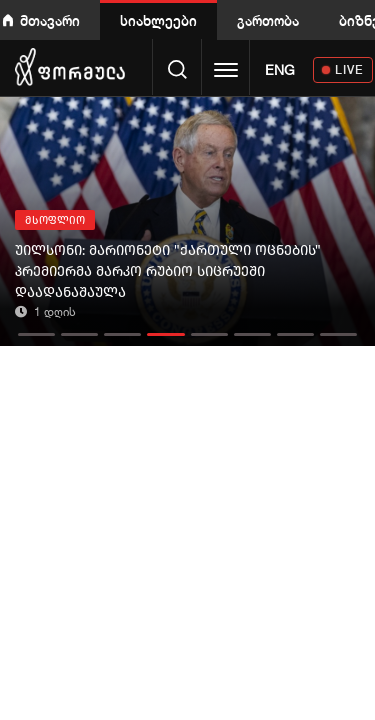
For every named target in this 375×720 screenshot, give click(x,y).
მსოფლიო (55, 220)
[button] (36, 329)
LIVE (349, 69)
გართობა (268, 20)
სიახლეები (158, 20)
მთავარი (50, 20)
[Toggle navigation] (226, 72)
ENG (280, 70)
